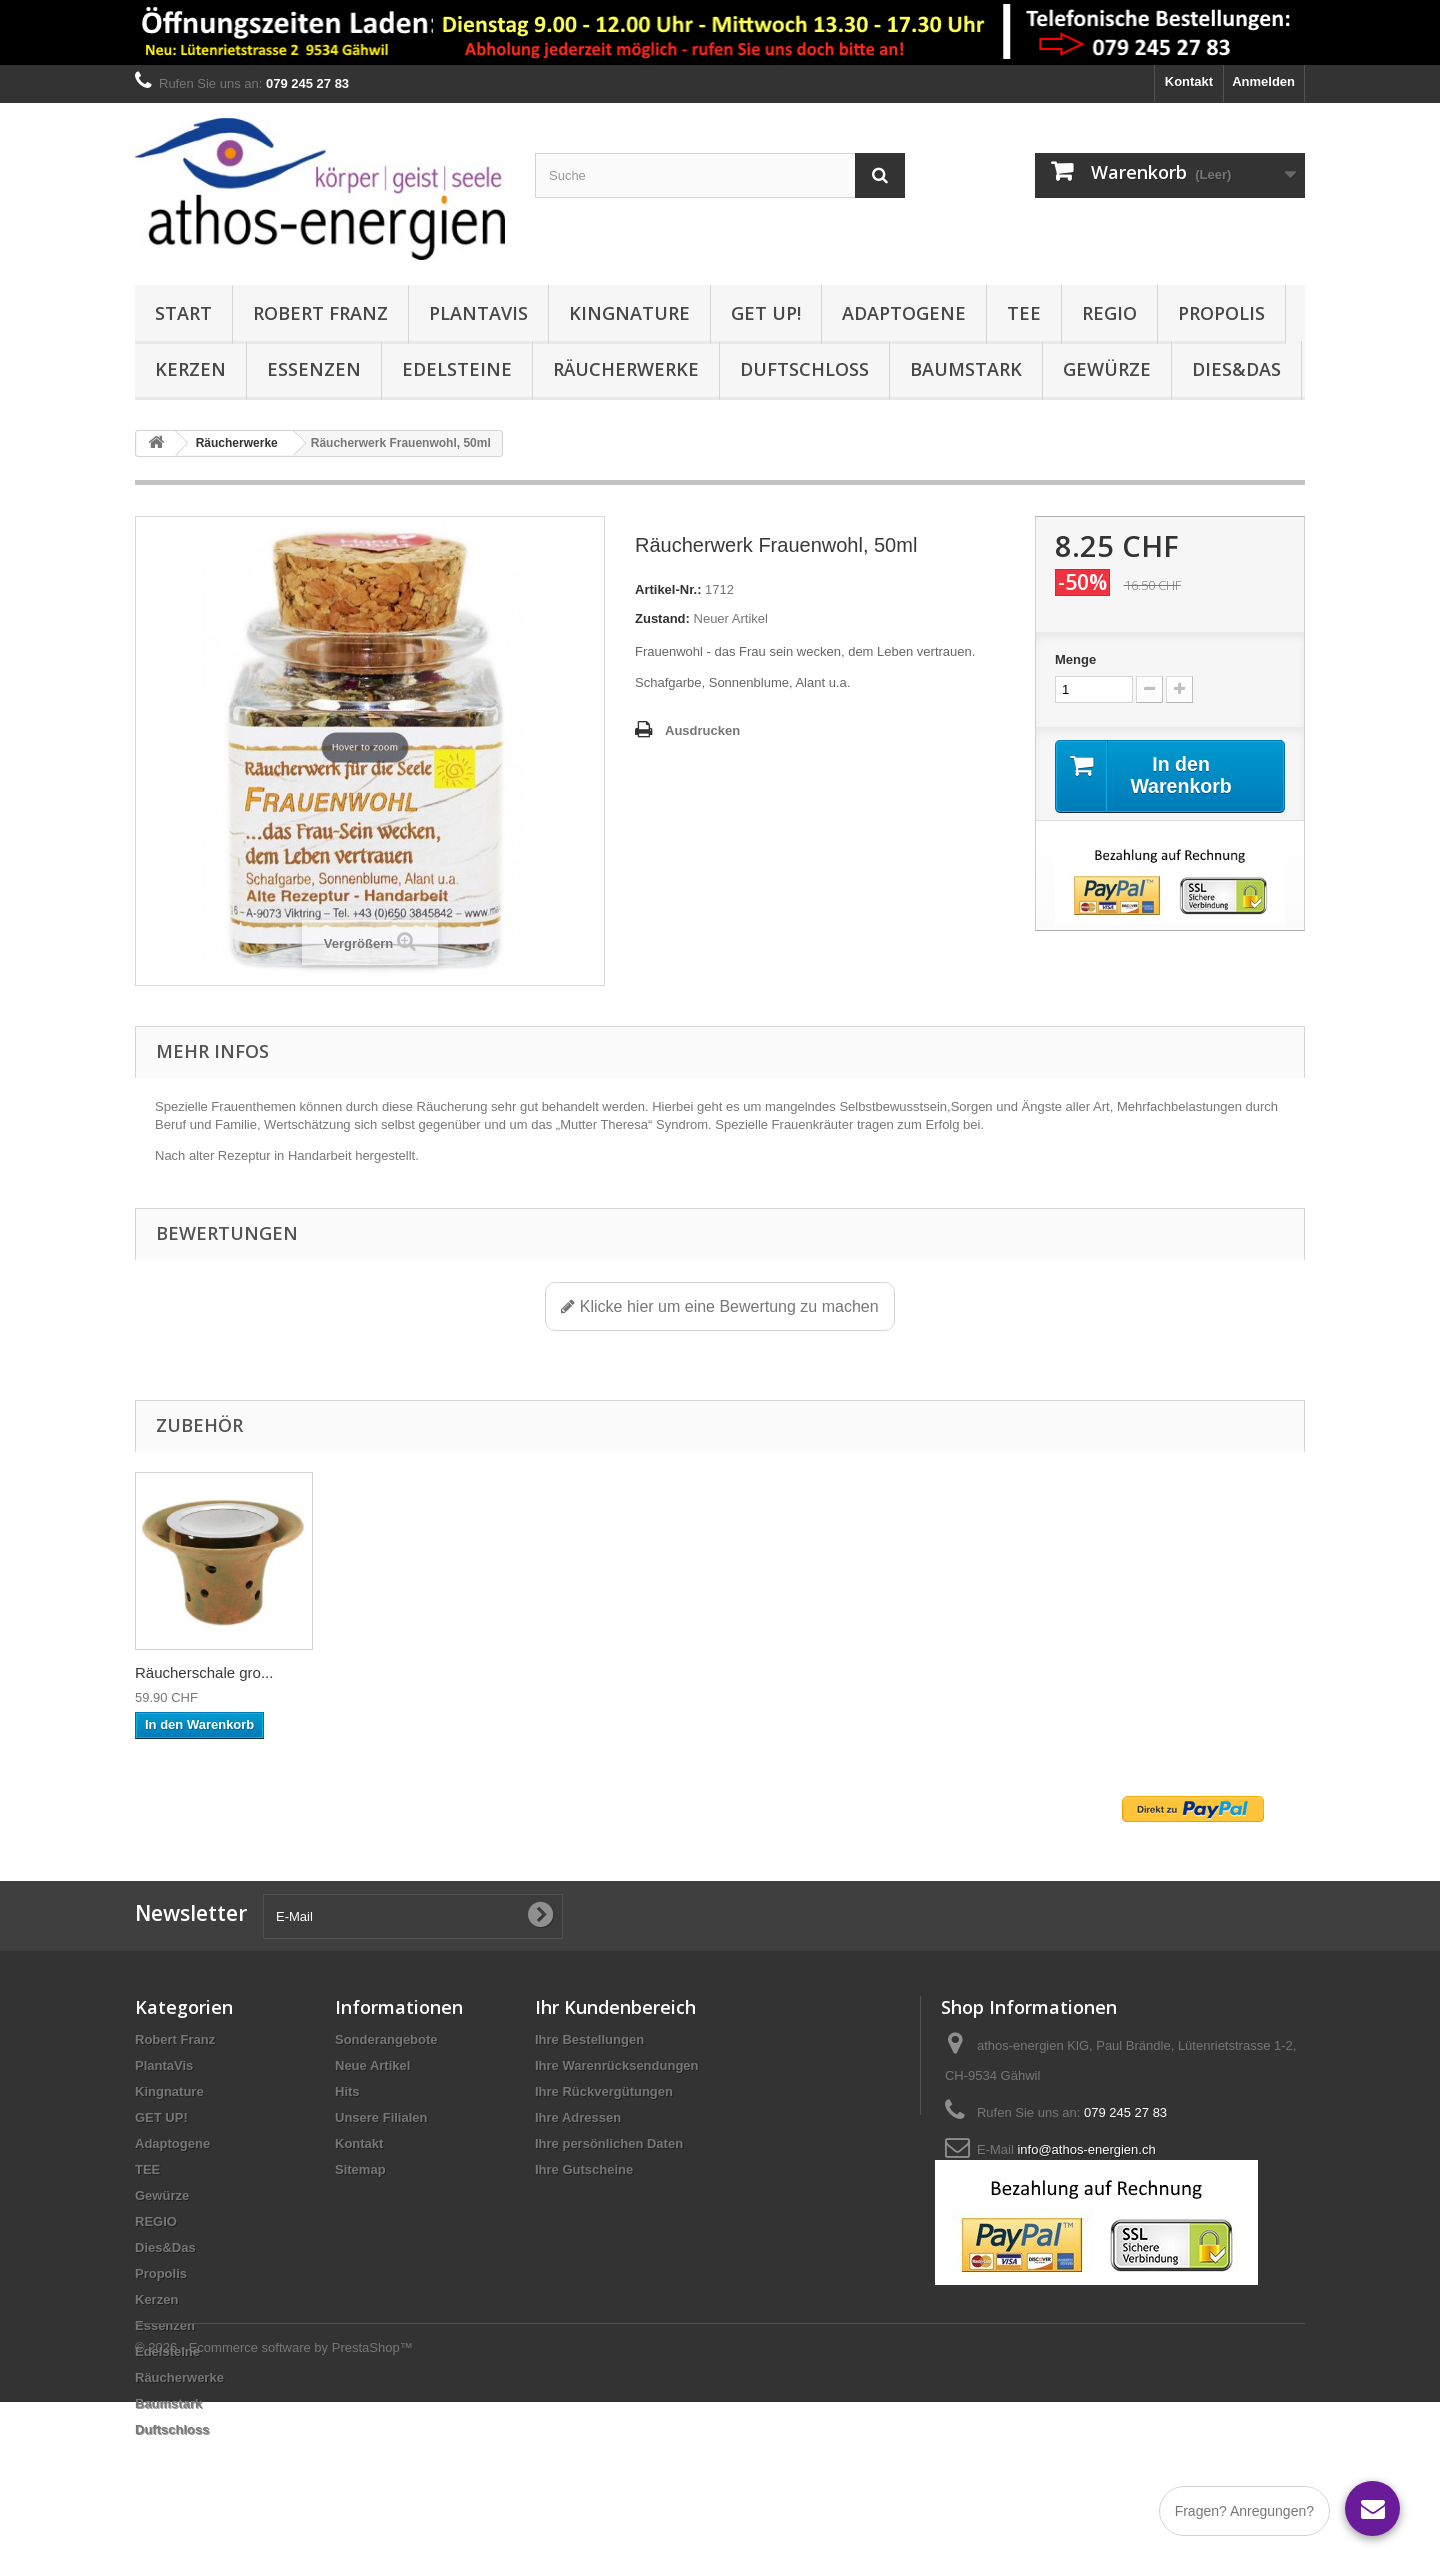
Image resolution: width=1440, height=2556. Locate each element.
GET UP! (766, 313)
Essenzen (314, 369)
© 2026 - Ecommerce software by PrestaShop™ (274, 2501)
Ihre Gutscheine (584, 2169)
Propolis (1221, 313)
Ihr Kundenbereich (615, 2007)
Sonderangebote (386, 2039)
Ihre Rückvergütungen (604, 2091)
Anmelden (1263, 81)
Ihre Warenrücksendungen (617, 2065)
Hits (347, 2091)
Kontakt (1189, 81)
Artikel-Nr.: (668, 589)
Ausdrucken (702, 730)
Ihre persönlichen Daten (609, 2143)
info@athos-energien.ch (1086, 2149)
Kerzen (190, 369)
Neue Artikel (372, 2065)
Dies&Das (1236, 369)
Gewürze (1107, 369)
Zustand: (662, 618)
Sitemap (360, 2169)
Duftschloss (804, 369)
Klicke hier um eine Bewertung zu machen (719, 1306)
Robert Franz (320, 313)
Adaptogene (904, 313)
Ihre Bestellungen (589, 2039)
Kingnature (629, 313)
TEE (1024, 313)
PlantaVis (478, 313)
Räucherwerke (626, 369)
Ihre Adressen (578, 2117)
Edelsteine (457, 369)
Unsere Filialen (381, 2117)
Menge (1075, 659)
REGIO (1109, 313)
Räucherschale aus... (205, 1672)
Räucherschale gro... (402, 1672)
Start (183, 313)
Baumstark (966, 369)
